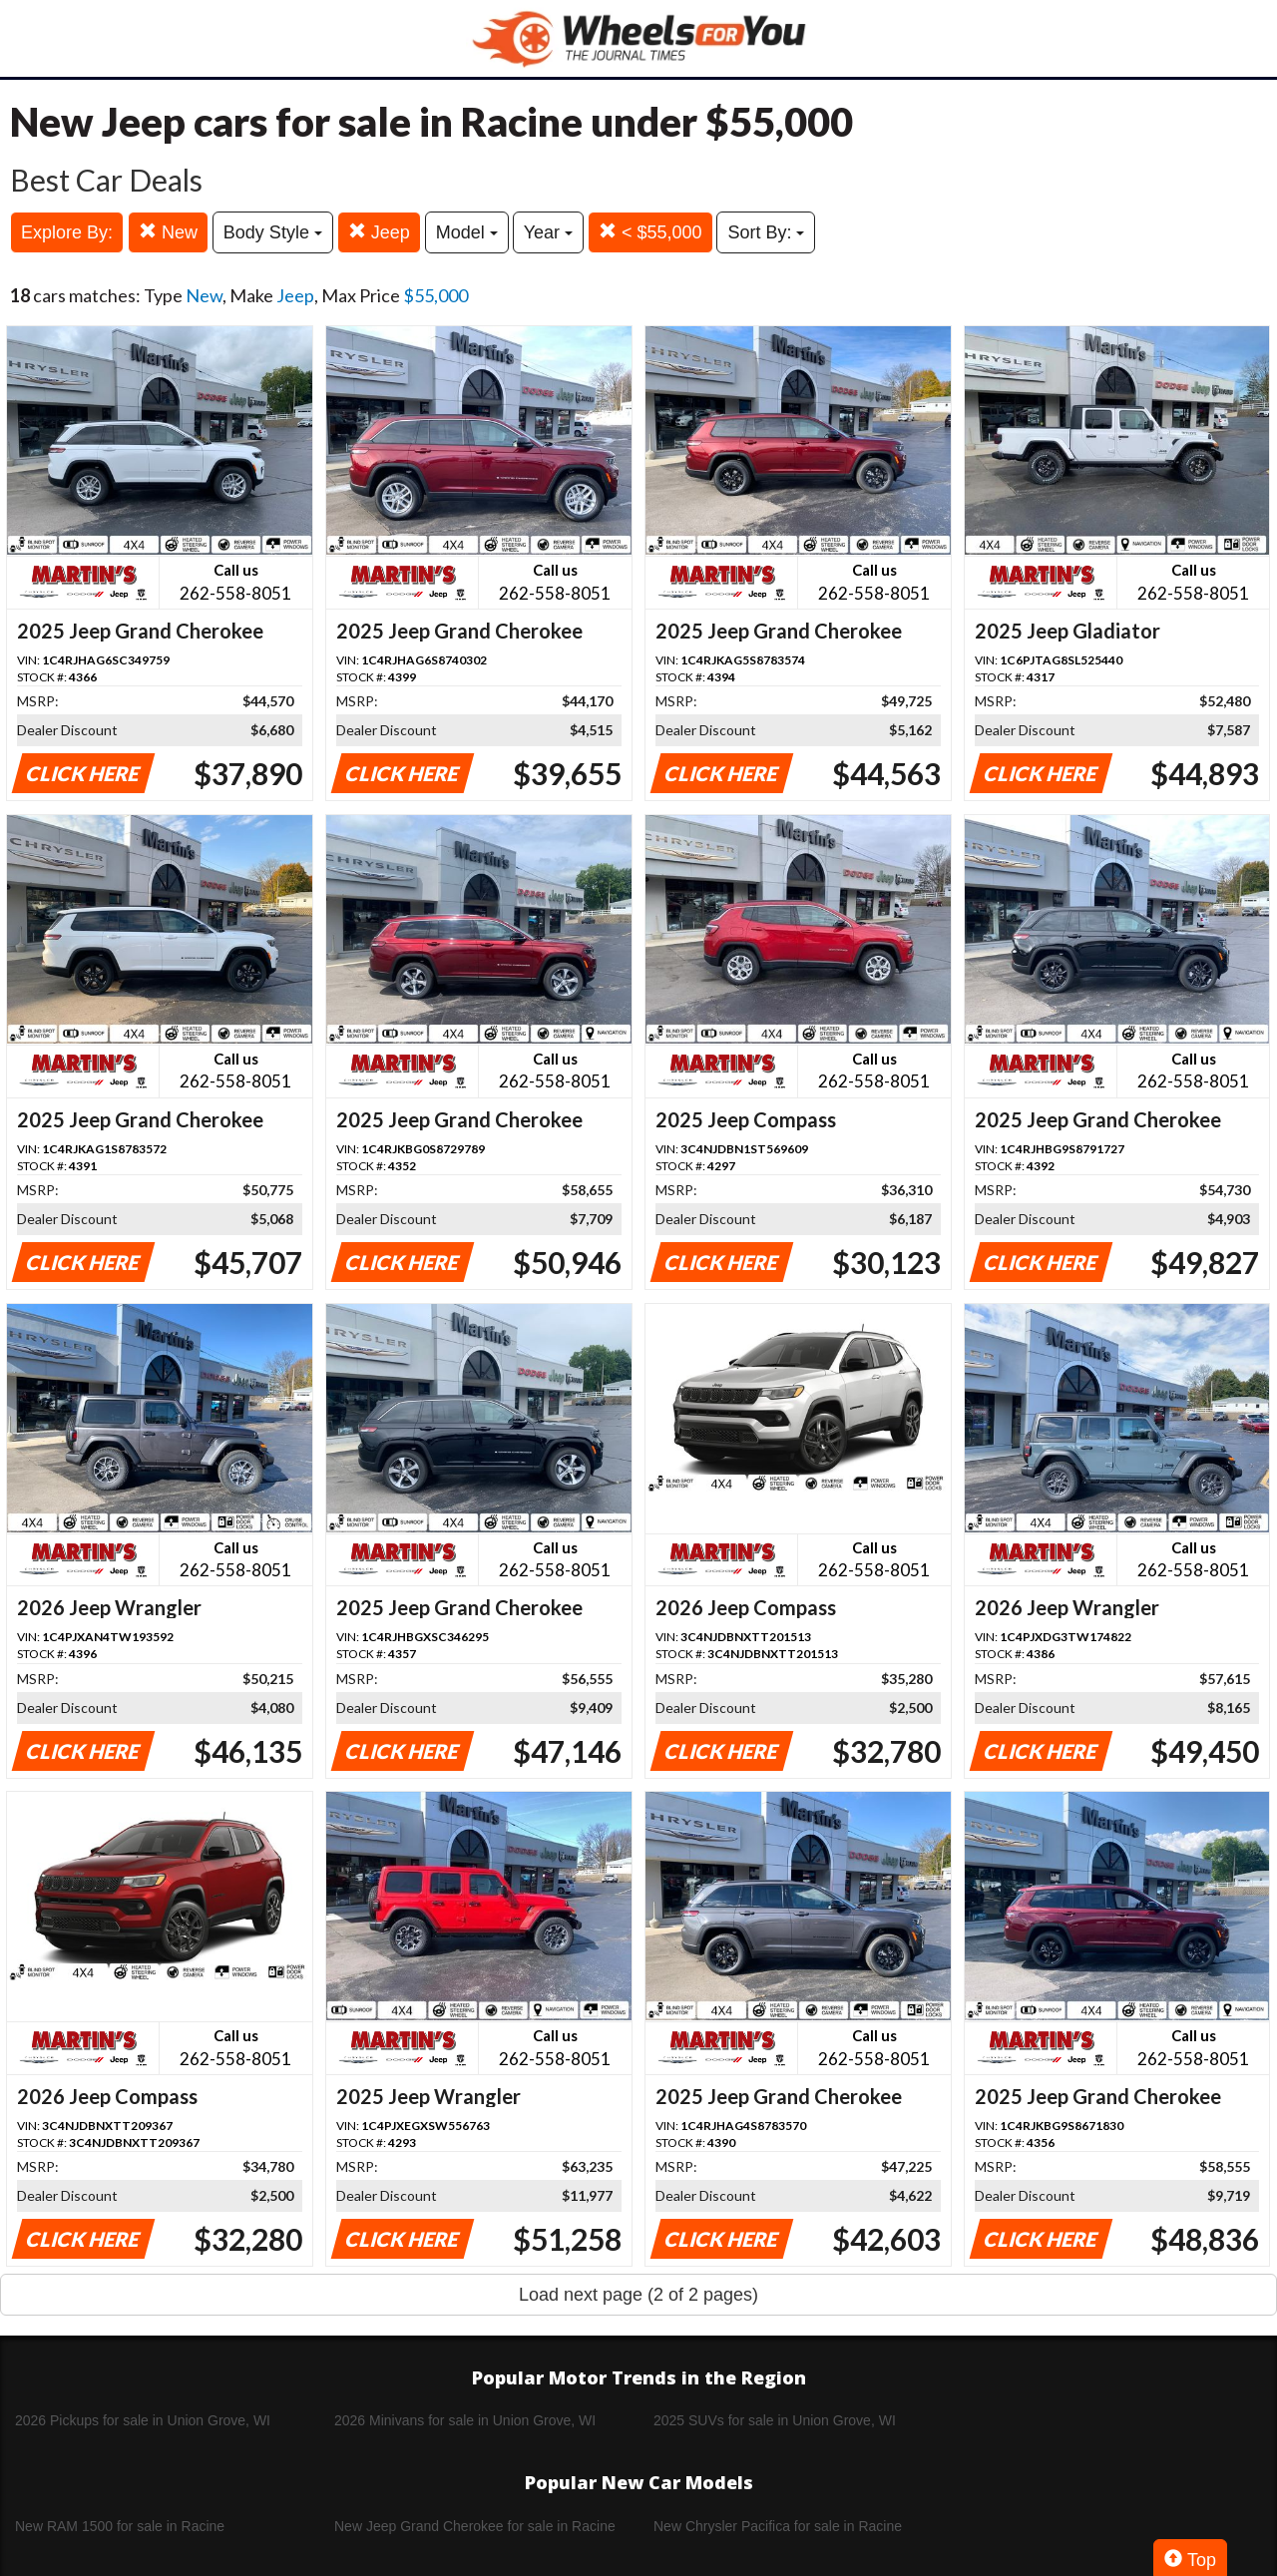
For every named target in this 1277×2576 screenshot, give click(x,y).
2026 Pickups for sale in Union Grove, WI (142, 2420)
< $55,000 (650, 231)
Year (548, 232)
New (168, 231)
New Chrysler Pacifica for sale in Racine (777, 2526)
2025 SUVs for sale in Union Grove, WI (774, 2420)
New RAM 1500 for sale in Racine (119, 2526)
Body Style (272, 232)
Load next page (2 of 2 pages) (638, 2295)
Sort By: (765, 232)
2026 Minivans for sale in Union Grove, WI (465, 2420)
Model (467, 232)
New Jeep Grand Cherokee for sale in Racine (475, 2526)
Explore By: (67, 232)
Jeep (379, 231)
